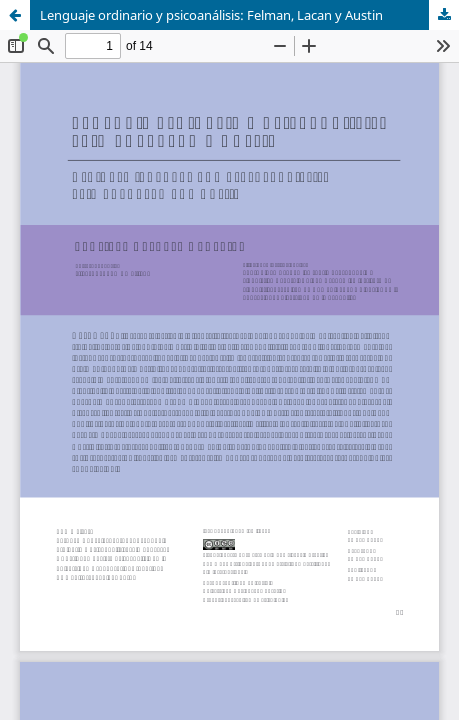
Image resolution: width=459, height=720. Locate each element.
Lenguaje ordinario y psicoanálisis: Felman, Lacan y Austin (211, 15)
